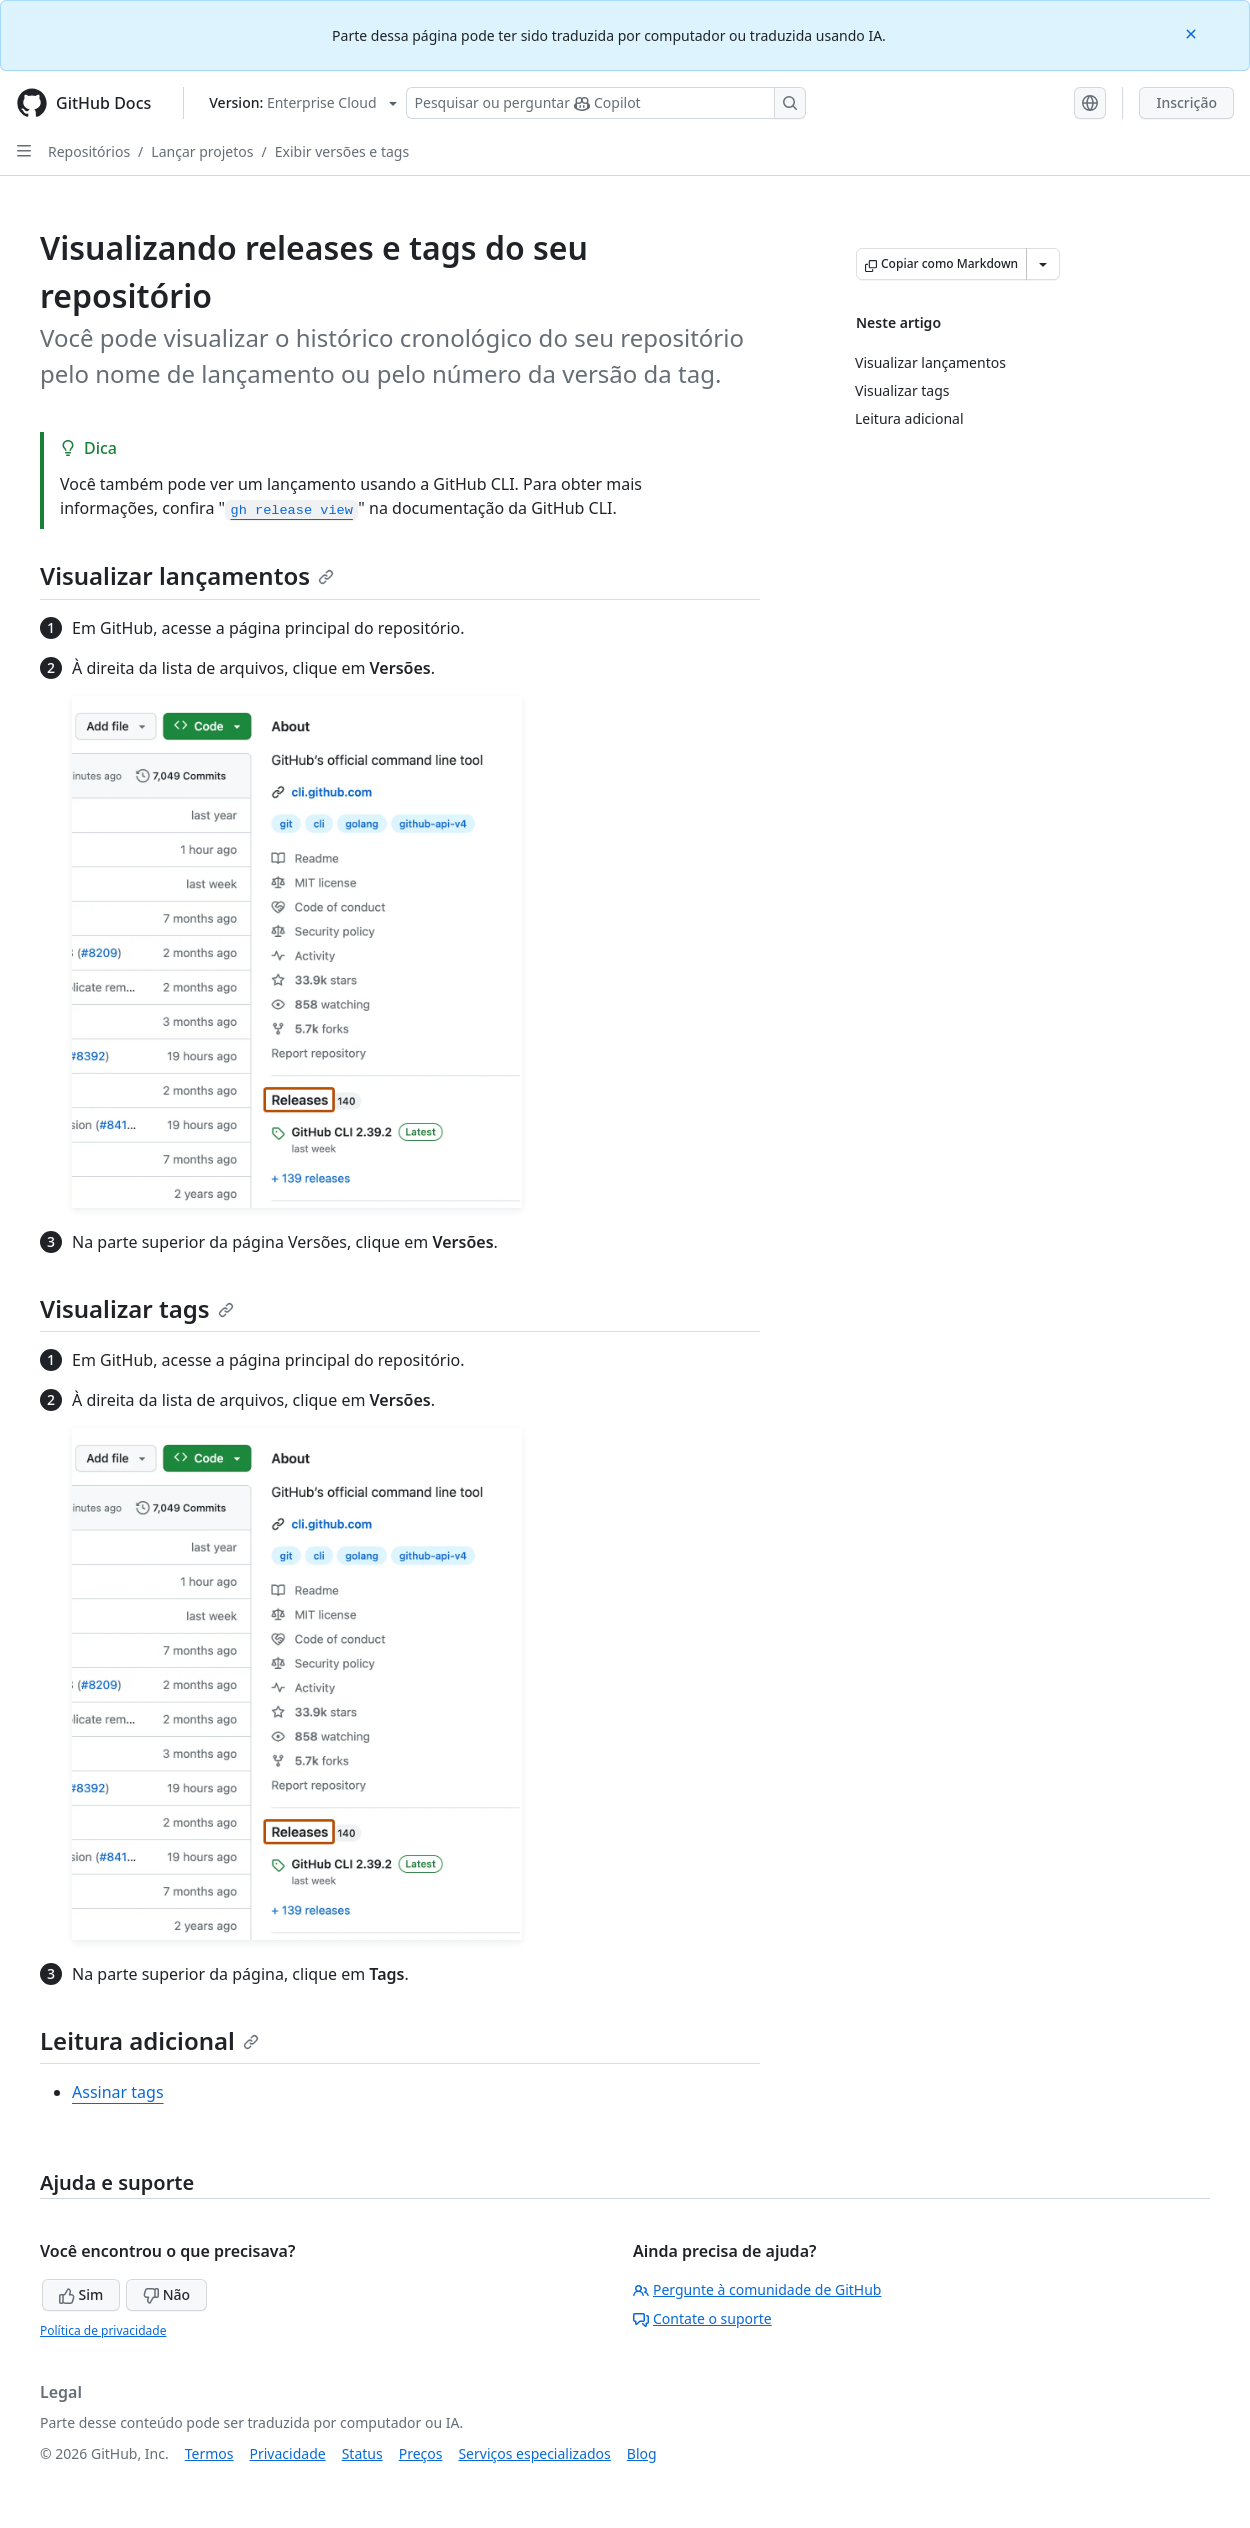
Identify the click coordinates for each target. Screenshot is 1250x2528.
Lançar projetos (202, 151)
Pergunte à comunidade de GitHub (757, 2289)
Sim (81, 2294)
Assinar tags (118, 2092)
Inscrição (1186, 102)
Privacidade (288, 2453)
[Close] (1193, 32)
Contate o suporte (702, 2318)
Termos (209, 2453)
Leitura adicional (149, 2040)
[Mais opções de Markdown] (1043, 264)
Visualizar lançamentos (187, 575)
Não (166, 2294)
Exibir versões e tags (342, 151)
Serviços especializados (534, 2453)
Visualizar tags (137, 1308)
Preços (421, 2453)
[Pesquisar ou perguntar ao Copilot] (606, 103)
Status (362, 2453)
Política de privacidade (103, 2330)
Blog (642, 2453)
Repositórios (89, 151)
